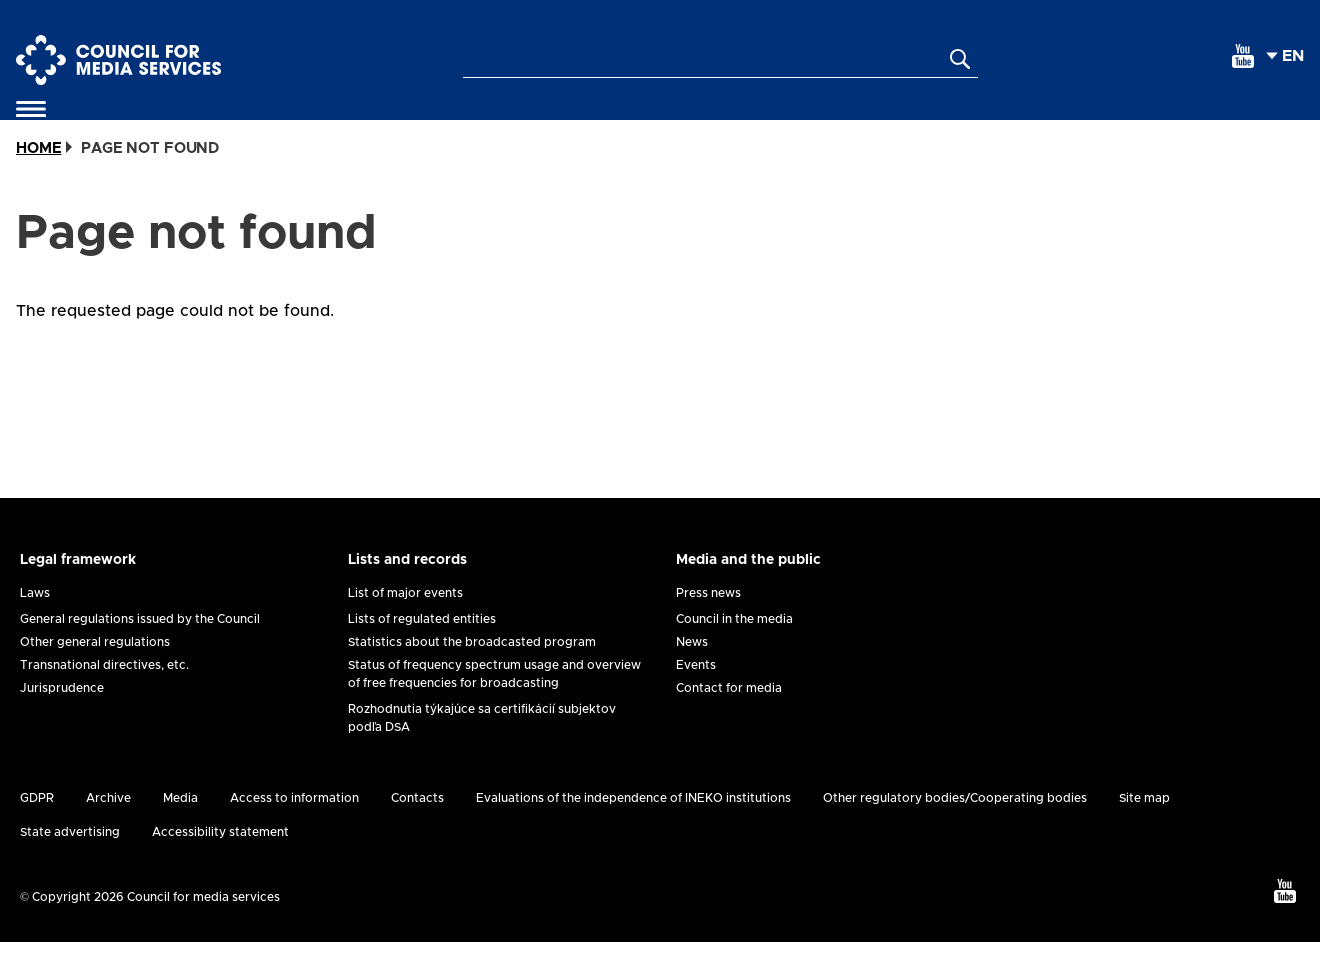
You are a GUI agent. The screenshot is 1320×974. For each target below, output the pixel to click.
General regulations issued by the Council (140, 651)
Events (696, 697)
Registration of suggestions (804, 125)
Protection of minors (627, 125)
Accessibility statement (220, 864)
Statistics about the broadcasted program (472, 674)
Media (180, 830)
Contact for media (729, 720)
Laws (35, 625)
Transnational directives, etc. (104, 697)
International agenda (1018, 125)
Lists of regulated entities (422, 651)
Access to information (294, 830)
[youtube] (1243, 56)
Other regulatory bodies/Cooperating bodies (955, 830)
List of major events (405, 625)
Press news (708, 625)
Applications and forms (451, 125)
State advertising (70, 864)
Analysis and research (1191, 125)
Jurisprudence (62, 720)
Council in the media (734, 651)
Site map (1144, 830)
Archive (108, 830)
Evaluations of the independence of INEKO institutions (633, 830)
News (692, 674)
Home (38, 180)
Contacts (417, 830)
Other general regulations (95, 674)
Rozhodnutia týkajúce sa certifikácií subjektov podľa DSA (482, 750)
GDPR (37, 830)
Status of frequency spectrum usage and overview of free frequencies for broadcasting (494, 706)
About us (59, 125)
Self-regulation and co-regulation (211, 125)
